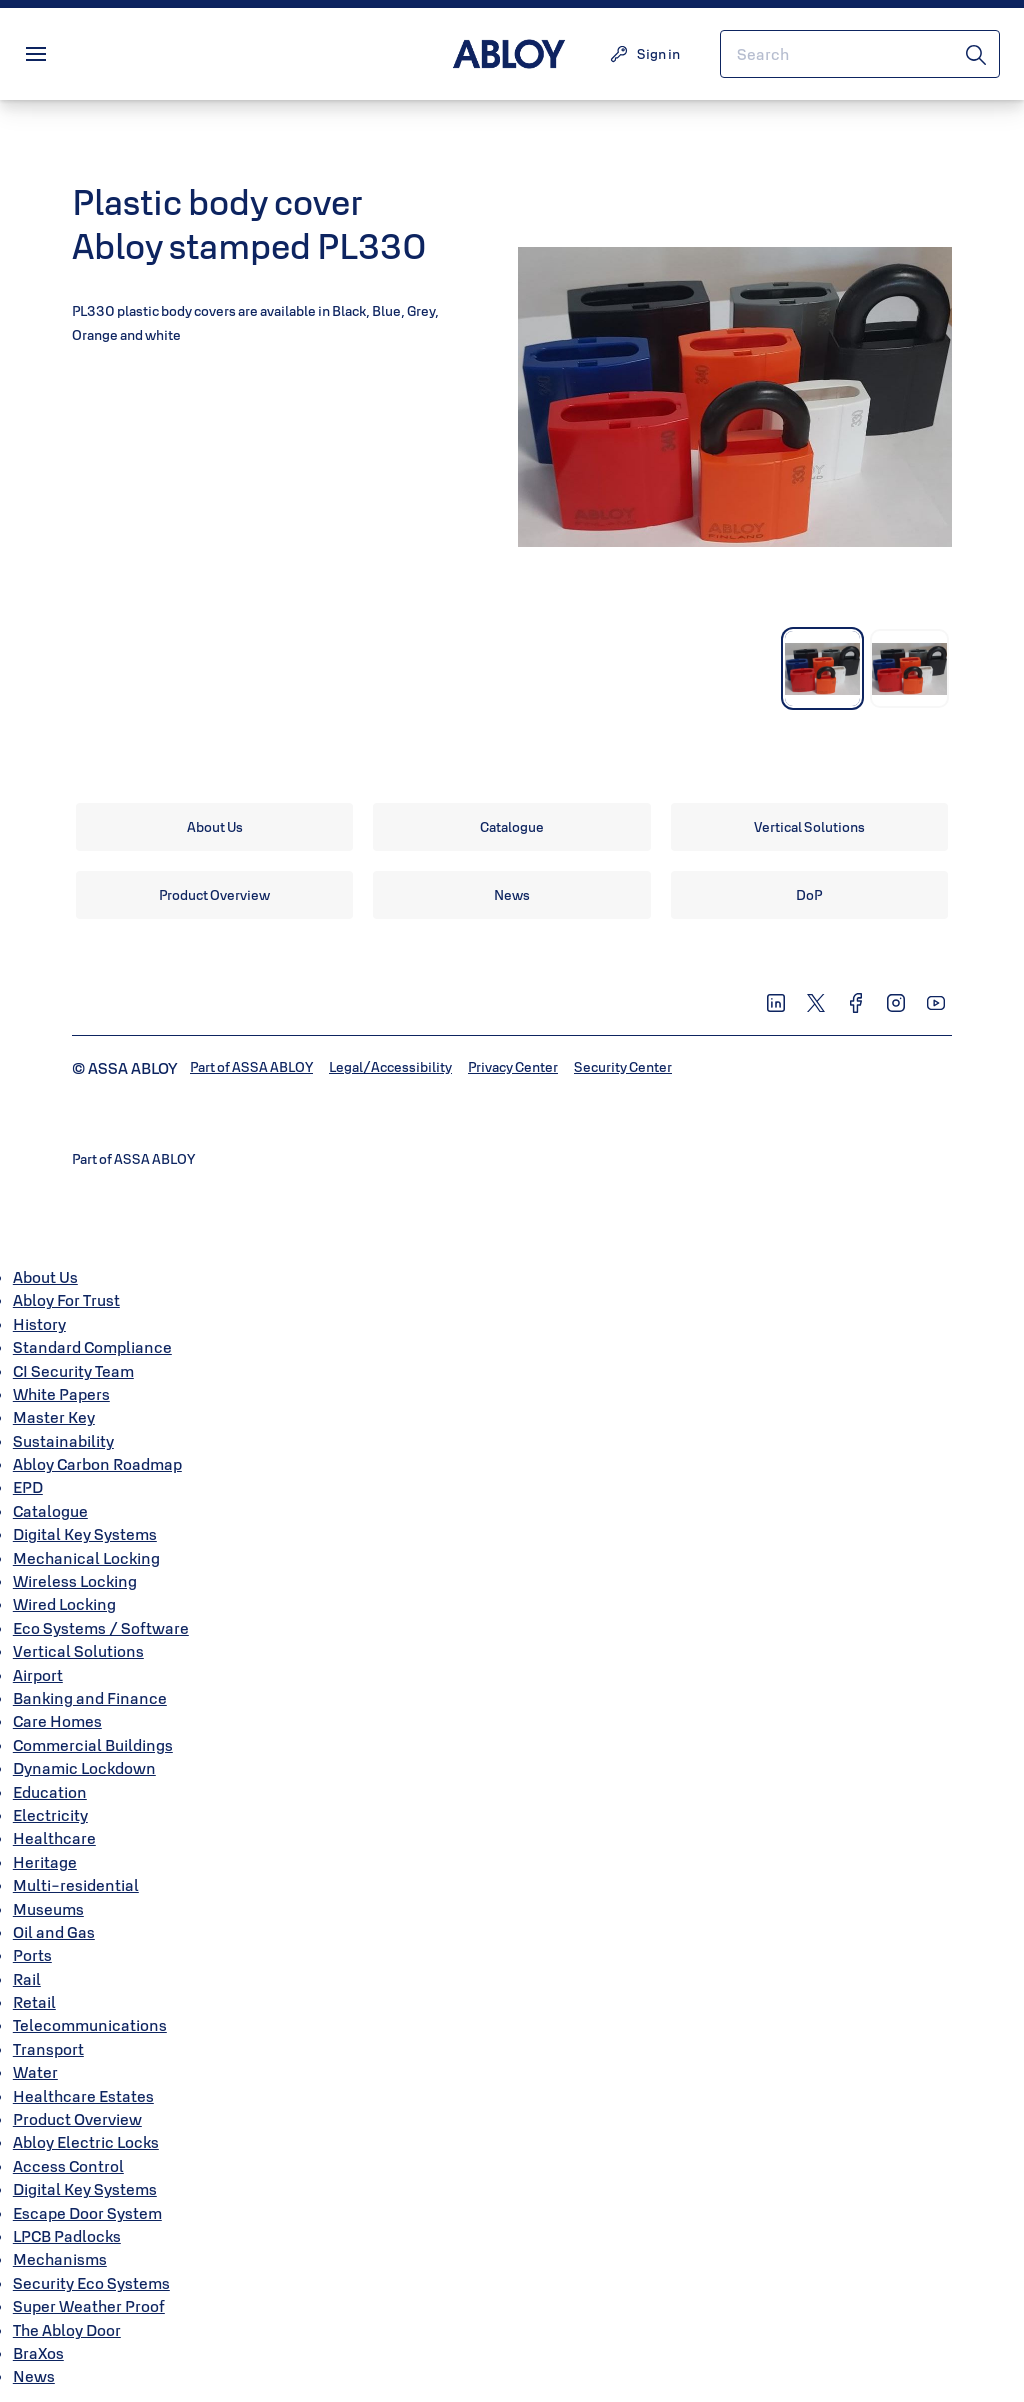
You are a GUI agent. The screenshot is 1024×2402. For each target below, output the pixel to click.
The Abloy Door (67, 2330)
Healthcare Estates (83, 2096)
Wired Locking (64, 1604)
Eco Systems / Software (101, 1628)
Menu (70, 54)
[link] (214, 827)
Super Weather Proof (89, 2306)
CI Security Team (73, 1371)
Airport (38, 1675)
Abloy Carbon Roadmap (97, 1464)
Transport (48, 2049)
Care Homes (57, 1721)
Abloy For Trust (66, 1300)
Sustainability (63, 1441)
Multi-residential (76, 1885)
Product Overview (77, 2119)
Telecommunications (90, 2025)
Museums (48, 1909)
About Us (45, 1277)
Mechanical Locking (86, 1558)
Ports (32, 1955)
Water (35, 2072)
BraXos (38, 2353)
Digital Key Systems (85, 1534)
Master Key (54, 1417)
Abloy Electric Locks (86, 2142)
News (34, 2376)
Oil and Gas (54, 1932)
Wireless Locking (75, 1581)
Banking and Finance (90, 1698)
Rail (27, 1979)
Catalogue (50, 1511)
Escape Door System (87, 2213)
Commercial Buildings (93, 1745)
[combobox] (860, 54)
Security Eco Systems (91, 2283)
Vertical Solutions (78, 1651)
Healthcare (54, 1838)
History (39, 1324)
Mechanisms (60, 2259)
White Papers (61, 1394)
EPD (28, 1487)
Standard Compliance (92, 1347)
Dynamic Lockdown (84, 1768)
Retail (34, 2002)
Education (50, 1792)
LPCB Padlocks (67, 2236)
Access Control (68, 2166)
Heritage (45, 1862)
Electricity (50, 1815)
